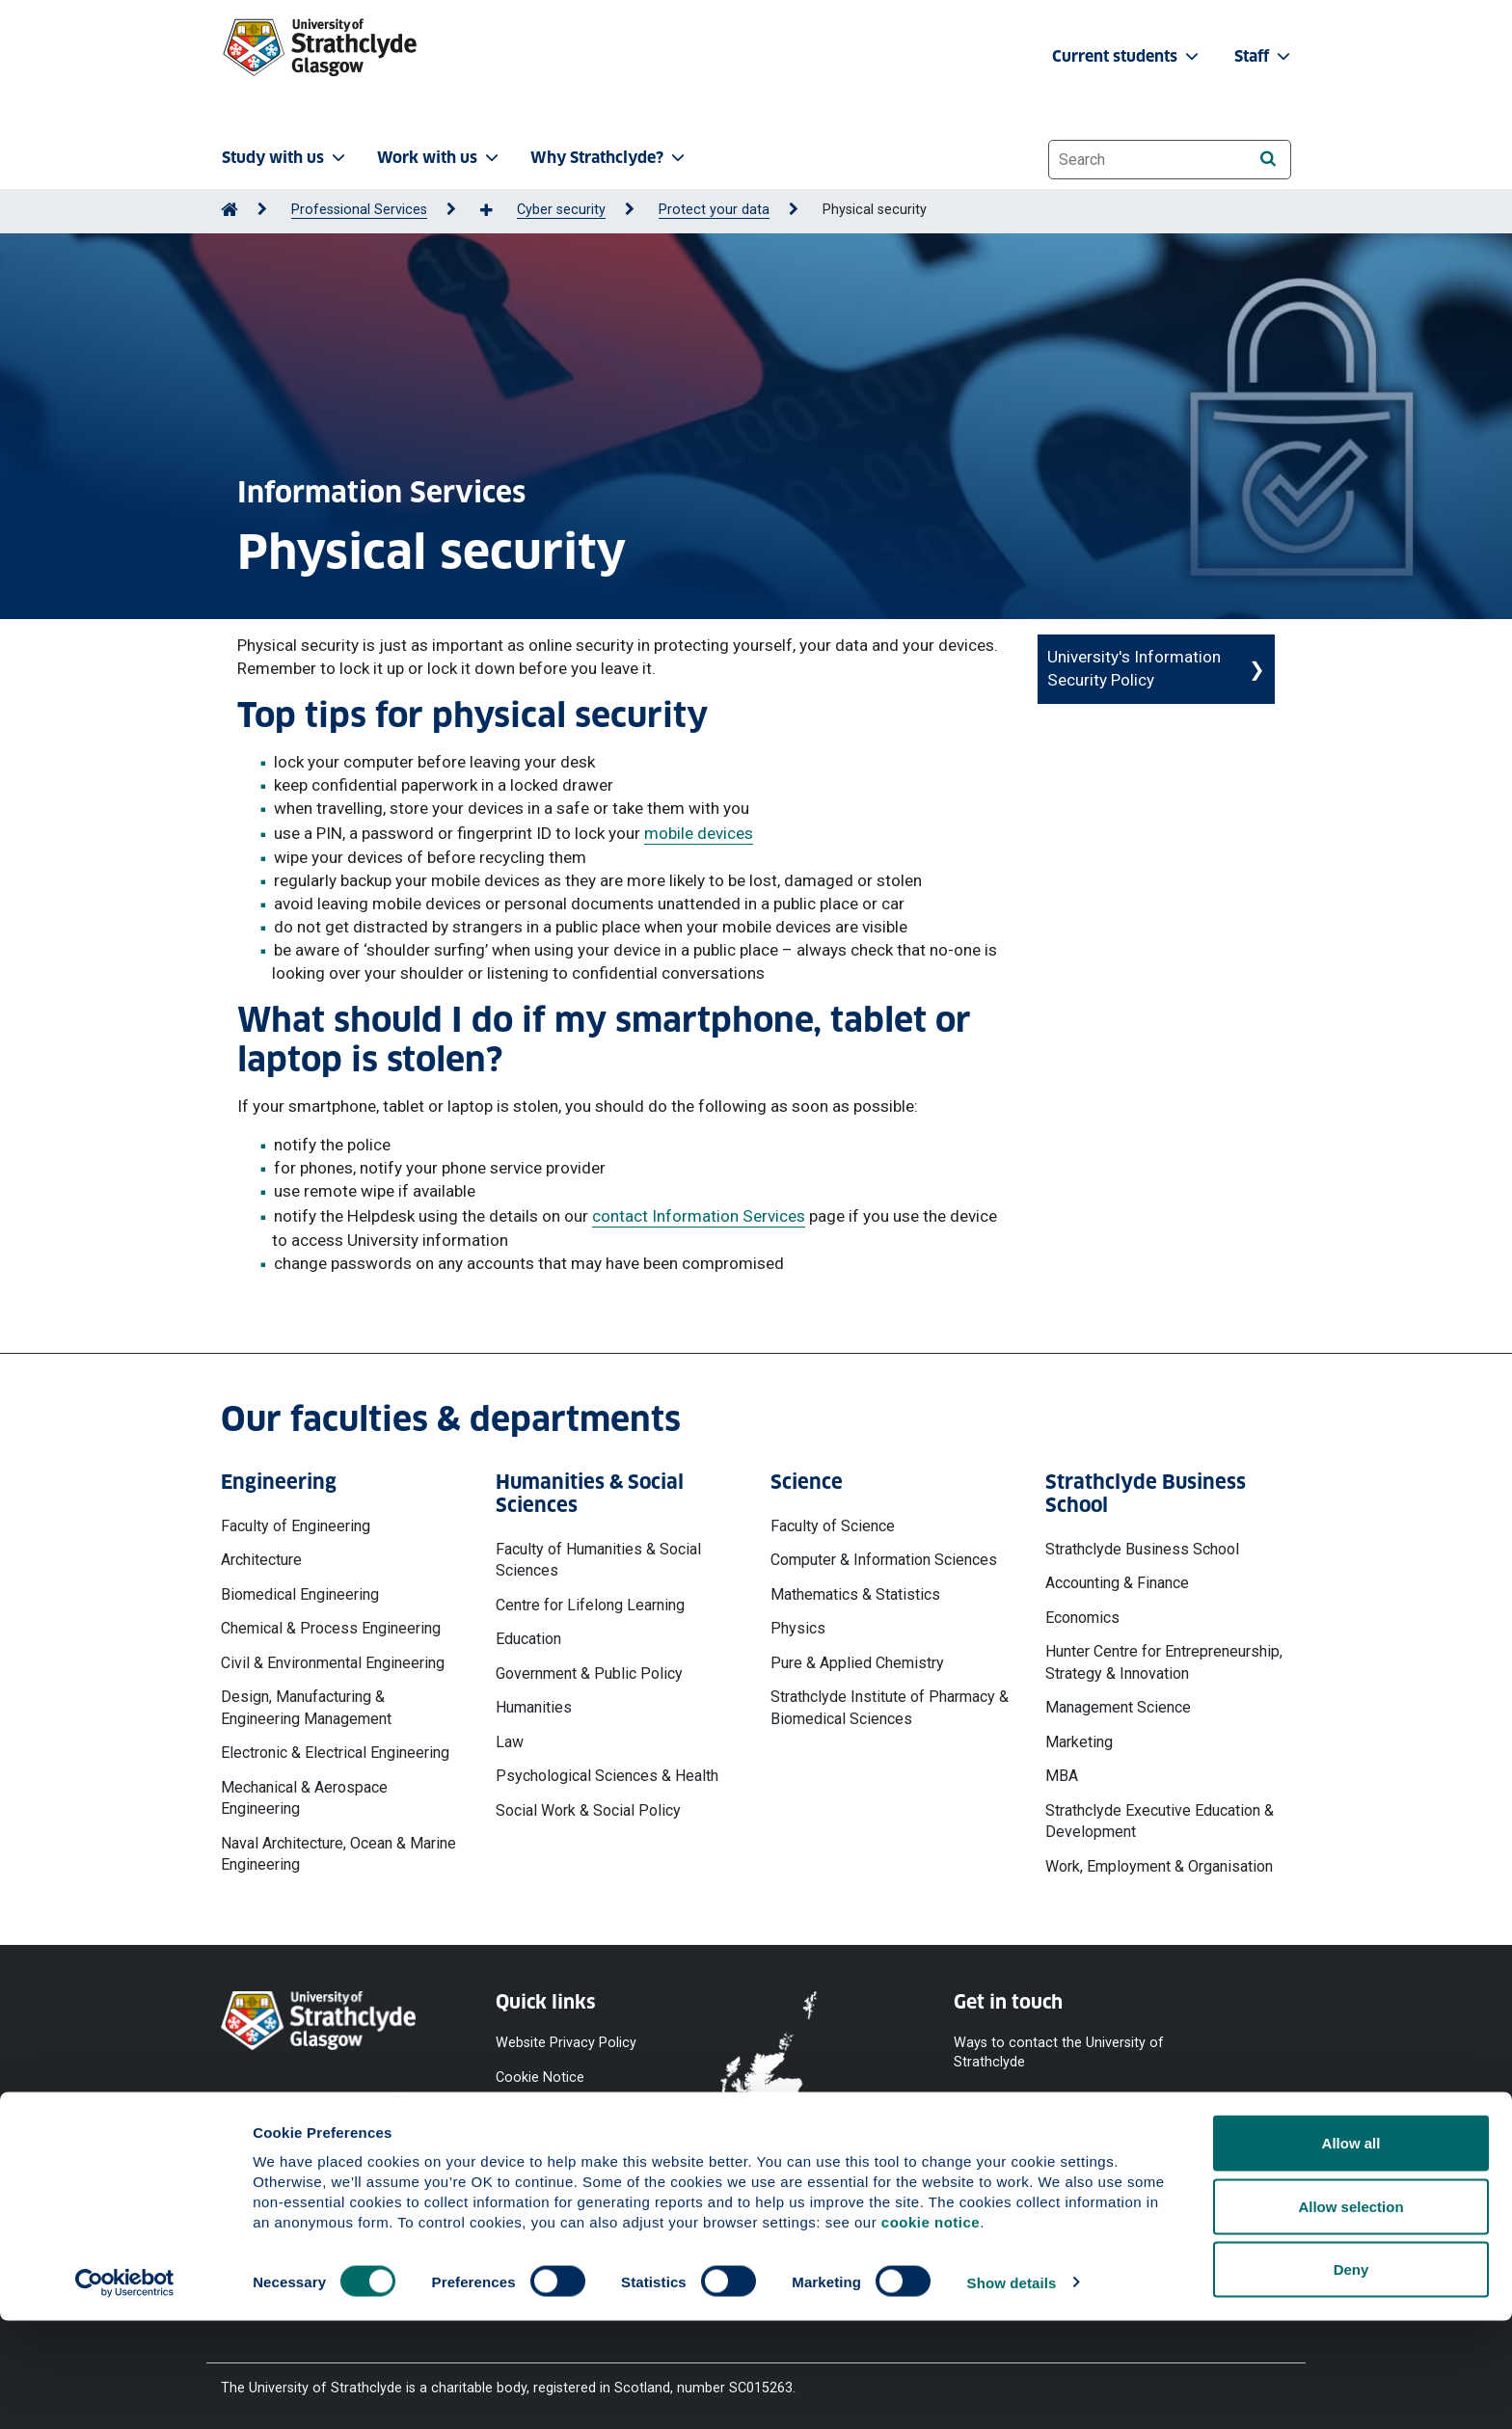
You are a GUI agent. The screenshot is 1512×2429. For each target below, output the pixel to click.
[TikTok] (1183, 2145)
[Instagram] (1135, 2145)
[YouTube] (1032, 2145)
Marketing (1079, 1742)
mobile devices (698, 833)
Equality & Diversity (554, 2147)
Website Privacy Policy (566, 2042)
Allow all (1351, 2251)
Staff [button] (1264, 56)
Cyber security (561, 210)
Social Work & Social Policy (588, 1810)
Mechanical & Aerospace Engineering (304, 1798)
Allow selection (1350, 2315)
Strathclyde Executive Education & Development (1159, 1821)
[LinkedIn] (1231, 2145)
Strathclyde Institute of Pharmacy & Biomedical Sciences (889, 1707)
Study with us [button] (285, 158)
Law (510, 1742)
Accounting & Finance (1117, 1583)
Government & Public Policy (589, 1673)
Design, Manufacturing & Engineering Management (306, 1707)
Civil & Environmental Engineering (333, 1663)
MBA (1061, 1776)
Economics (1082, 1617)
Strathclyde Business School (1142, 1549)
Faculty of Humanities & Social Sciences (598, 1559)
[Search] (1267, 158)
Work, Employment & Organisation (1159, 1866)
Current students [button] (1127, 56)
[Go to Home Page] (229, 210)
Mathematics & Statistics (855, 1594)
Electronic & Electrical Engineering (335, 1752)
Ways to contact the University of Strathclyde (1059, 2051)
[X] (1084, 2145)
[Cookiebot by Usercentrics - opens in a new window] (124, 2391)
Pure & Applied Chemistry (857, 1663)
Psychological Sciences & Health (607, 1776)
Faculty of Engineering (295, 1526)
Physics (797, 1628)
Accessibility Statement (569, 2112)
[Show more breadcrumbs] (496, 211)
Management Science (1118, 1707)
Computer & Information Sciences (883, 1560)
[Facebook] (979, 2145)
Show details (1012, 2391)
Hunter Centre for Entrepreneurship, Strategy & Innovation (1163, 1662)
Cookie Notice (540, 2077)
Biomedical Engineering (300, 1594)
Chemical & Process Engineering (331, 1628)
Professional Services (359, 210)
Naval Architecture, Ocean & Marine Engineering (338, 1854)
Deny (1351, 2377)
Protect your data (714, 210)
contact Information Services (698, 1216)
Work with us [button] (439, 158)
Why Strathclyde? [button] (609, 158)
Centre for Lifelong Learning (590, 1605)
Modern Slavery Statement (544, 2191)
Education (528, 1639)
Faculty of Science (832, 1526)
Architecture (261, 1560)
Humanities (534, 1707)
